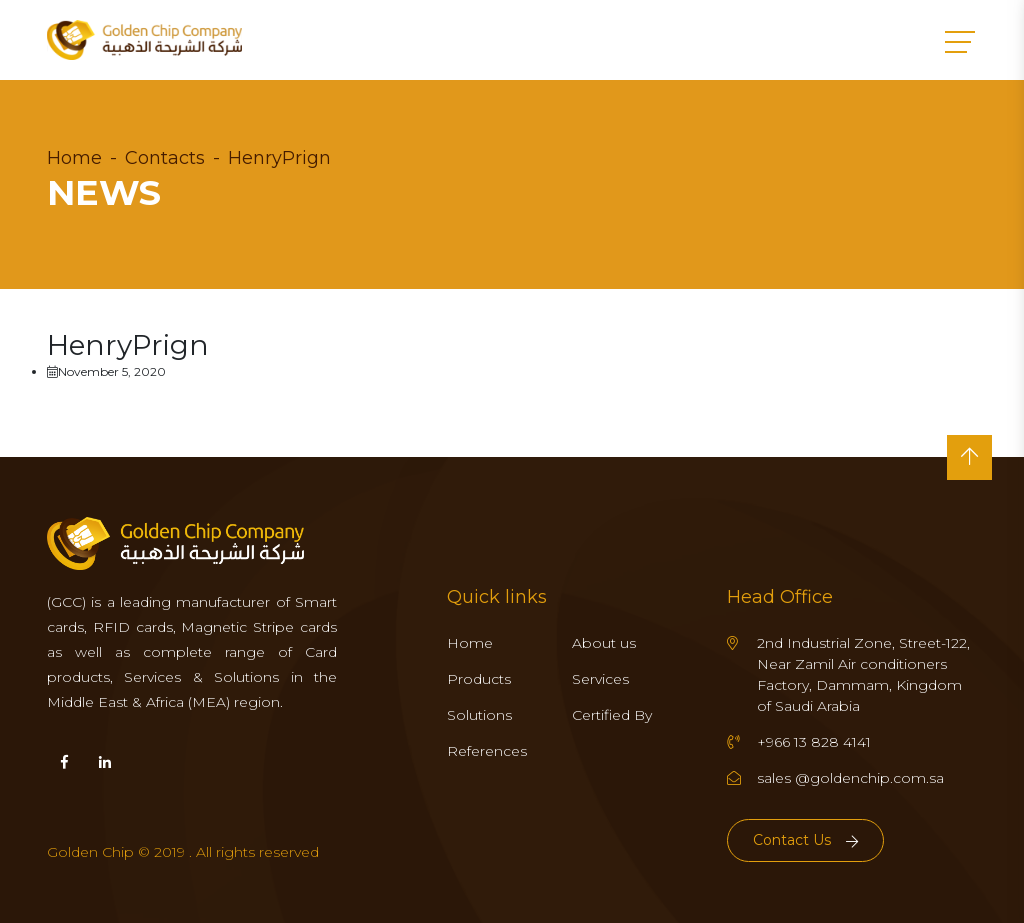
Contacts (165, 158)
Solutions (479, 715)
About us (604, 643)
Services (600, 679)
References (487, 751)
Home (74, 158)
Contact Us (805, 840)
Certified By (612, 715)
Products (479, 679)
